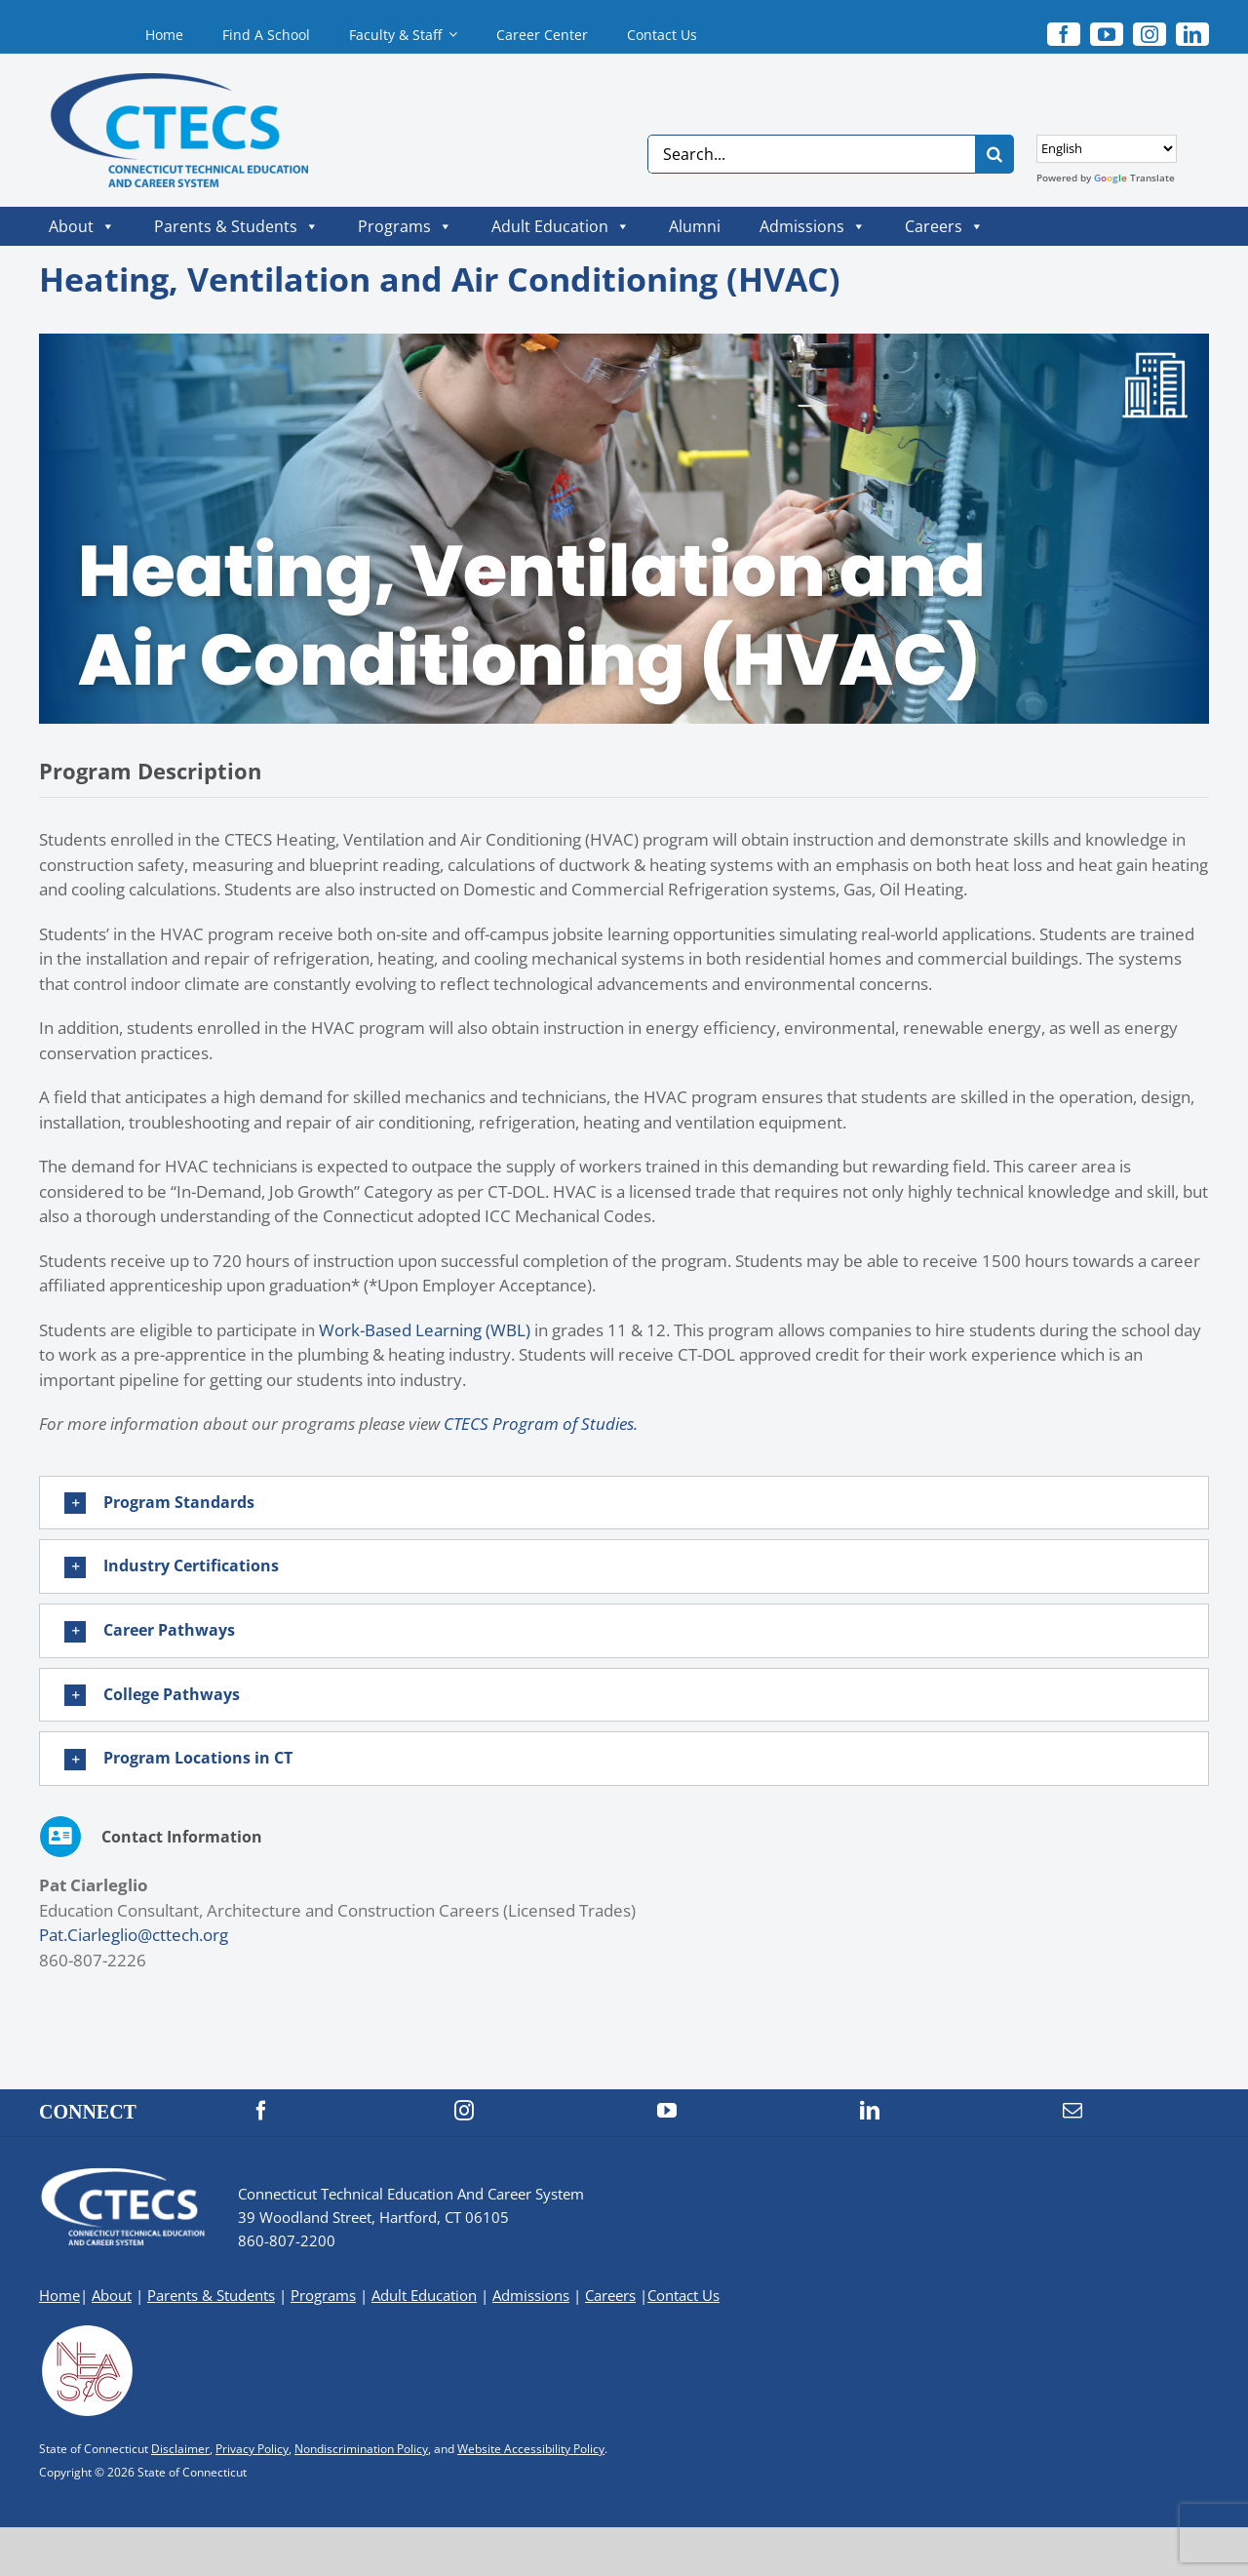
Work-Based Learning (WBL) (424, 1330)
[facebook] (1063, 34)
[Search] (994, 154)
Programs (405, 226)
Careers (944, 226)
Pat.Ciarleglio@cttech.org (133, 1934)
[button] (624, 1503)
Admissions (813, 226)
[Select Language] (1106, 149)
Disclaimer (180, 2448)
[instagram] (1149, 34)
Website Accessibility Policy (530, 2448)
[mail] (1072, 2110)
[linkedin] (1192, 34)
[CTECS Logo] (162, 81)
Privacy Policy (252, 2448)
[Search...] (811, 154)
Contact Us (683, 2295)
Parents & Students (236, 226)
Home (59, 2295)
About (82, 226)
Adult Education (560, 226)
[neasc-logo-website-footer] (87, 2330)
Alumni (695, 226)
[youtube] (1106, 34)
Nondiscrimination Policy (361, 2448)
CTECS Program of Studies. (541, 1423)
